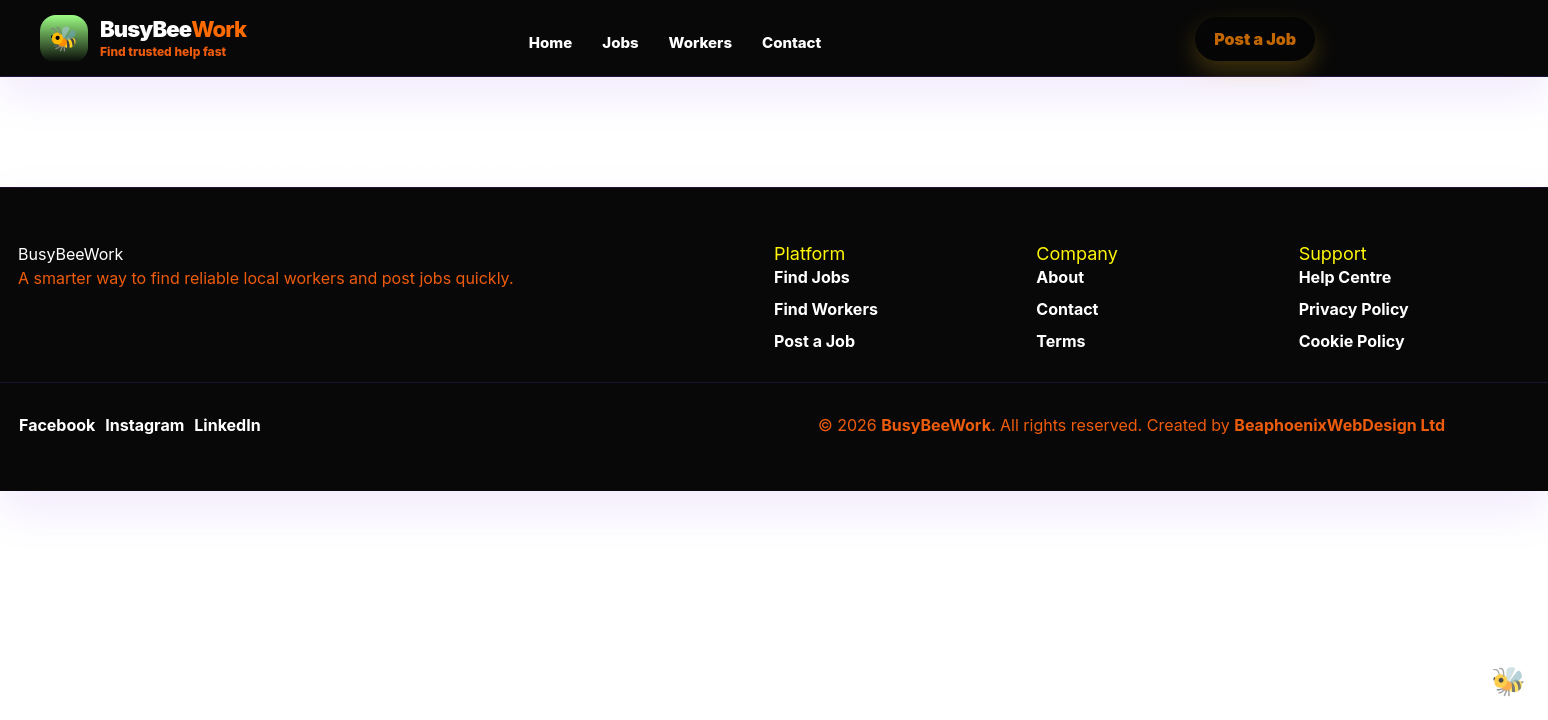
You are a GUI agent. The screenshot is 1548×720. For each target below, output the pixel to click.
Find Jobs (812, 277)
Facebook (57, 425)
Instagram (144, 425)
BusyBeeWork (936, 425)
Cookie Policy (1352, 341)
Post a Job (1255, 39)
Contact (791, 42)
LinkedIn (227, 425)
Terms (1060, 341)
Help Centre (1345, 277)
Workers (700, 42)
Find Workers (826, 309)
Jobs (620, 42)
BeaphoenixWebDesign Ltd (1339, 425)
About (1060, 277)
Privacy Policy (1354, 309)
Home (550, 42)
